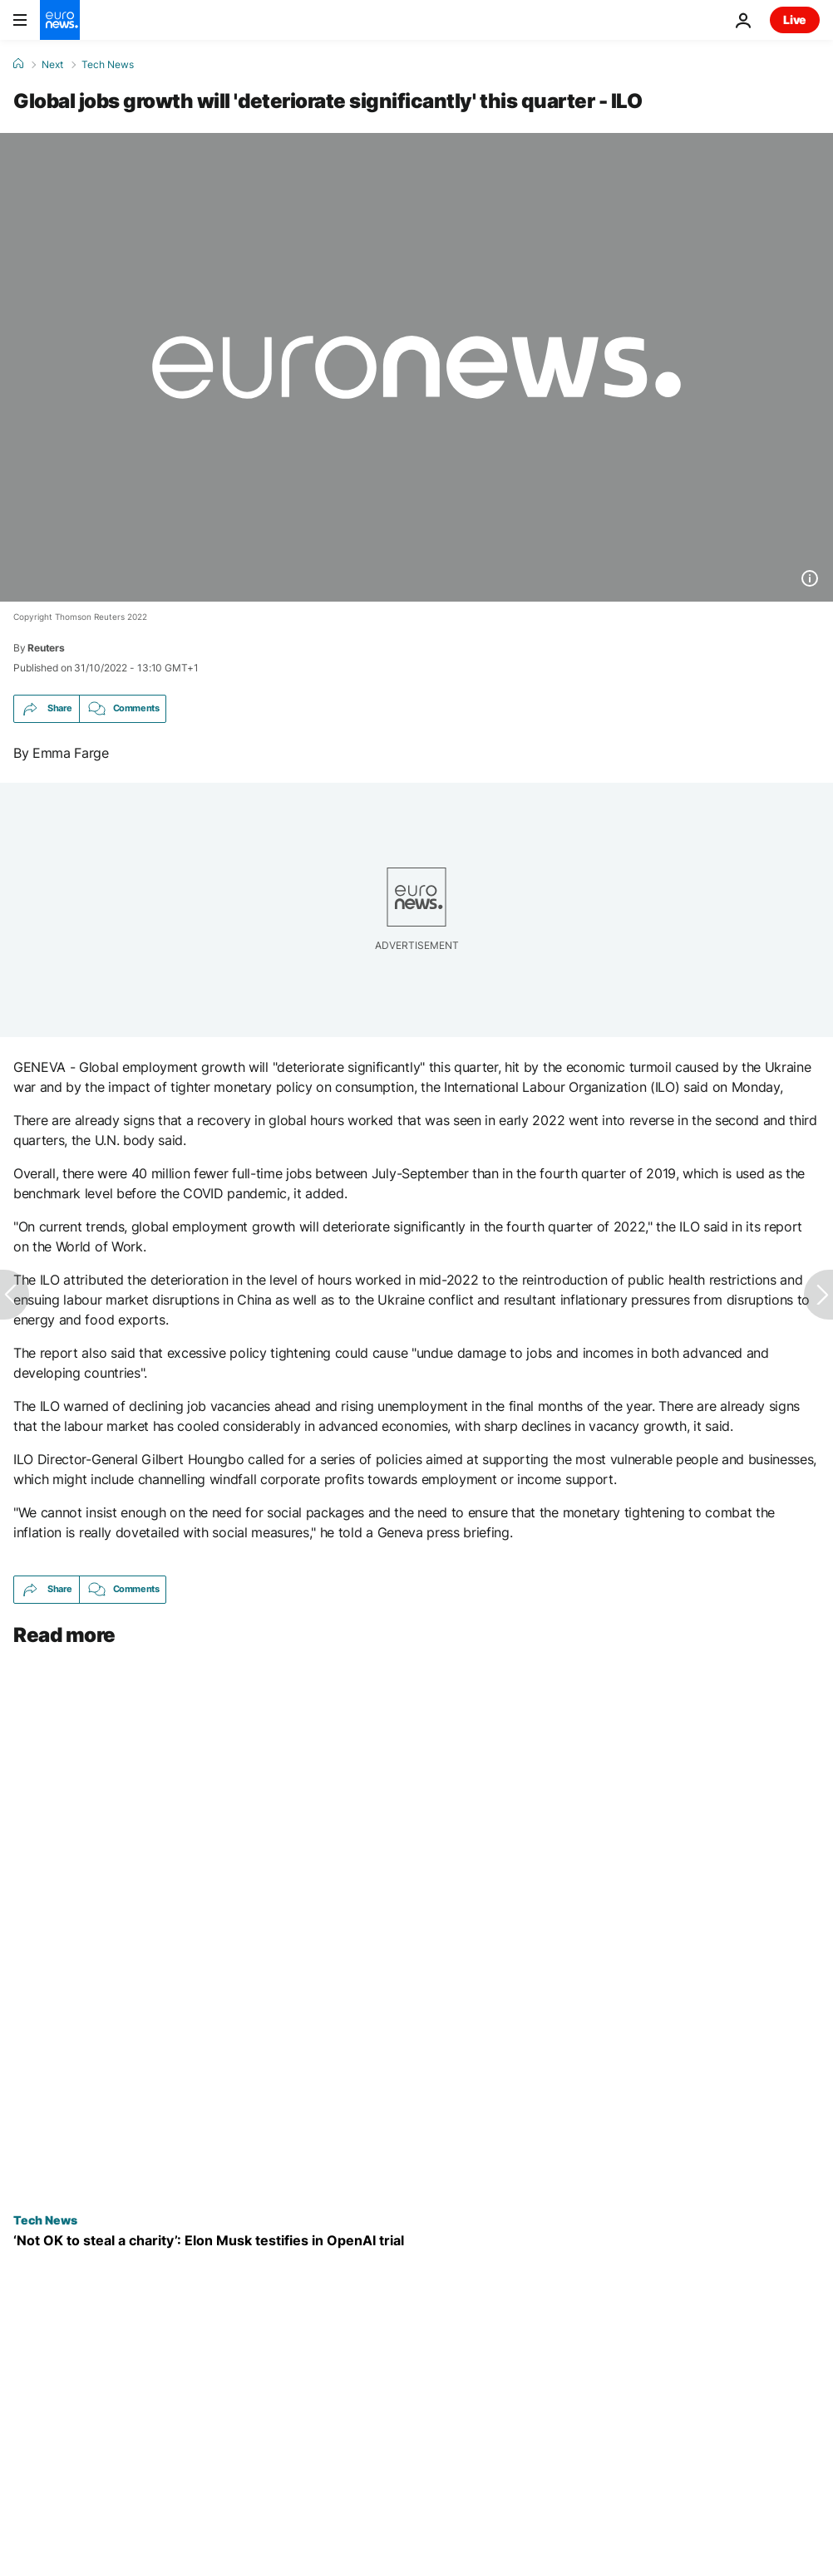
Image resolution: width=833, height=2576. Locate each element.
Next (52, 65)
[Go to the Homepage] (60, 20)
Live (794, 19)
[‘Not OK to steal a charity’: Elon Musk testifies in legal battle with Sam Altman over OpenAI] (416, 2240)
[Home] (18, 64)
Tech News (107, 65)
